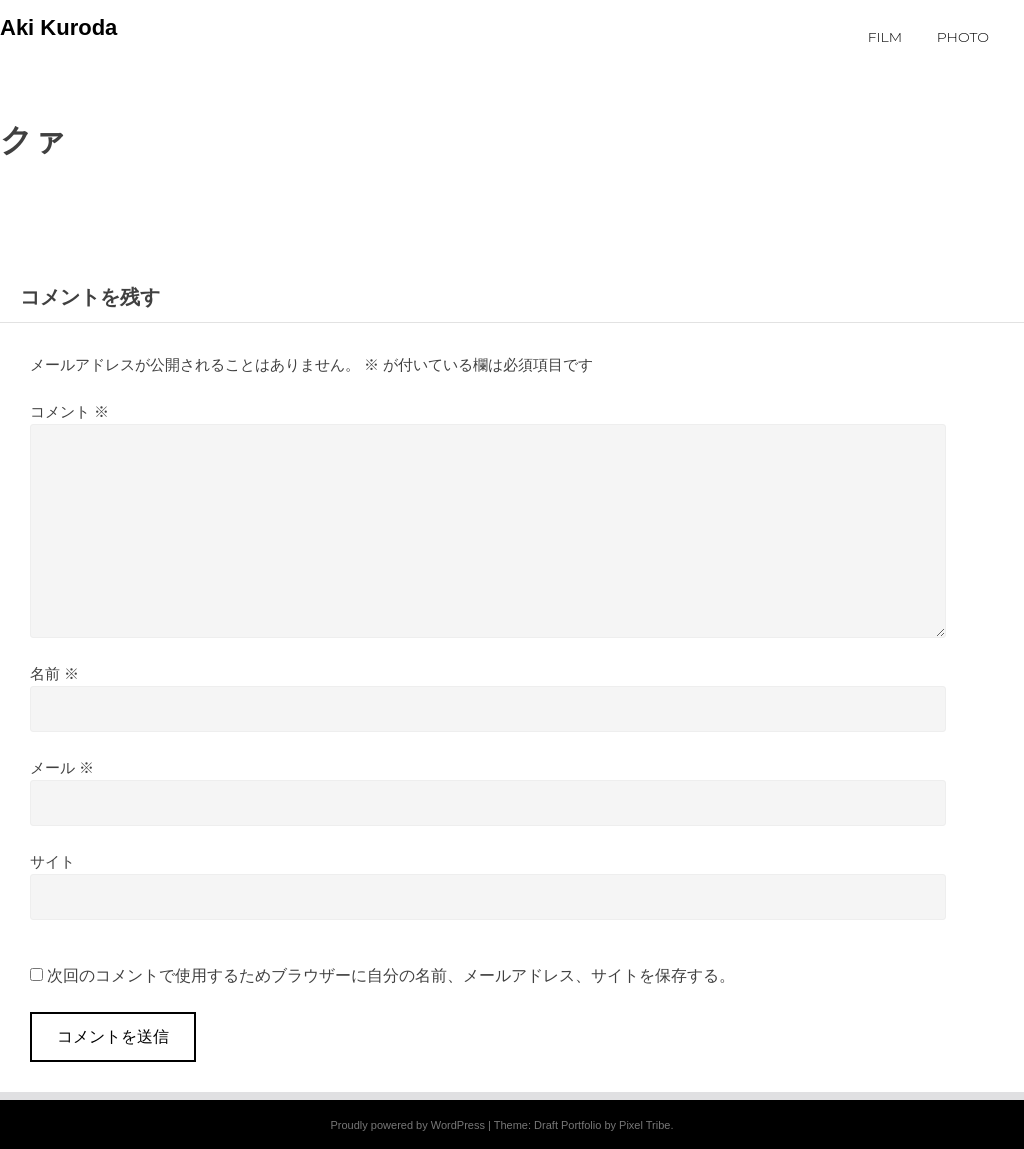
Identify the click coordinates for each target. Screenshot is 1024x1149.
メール (62, 767)
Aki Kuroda (58, 27)
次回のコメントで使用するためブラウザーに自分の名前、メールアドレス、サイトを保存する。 (391, 975)
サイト (52, 861)
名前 (54, 673)
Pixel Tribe (644, 1125)
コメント (69, 411)
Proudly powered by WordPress (407, 1125)
